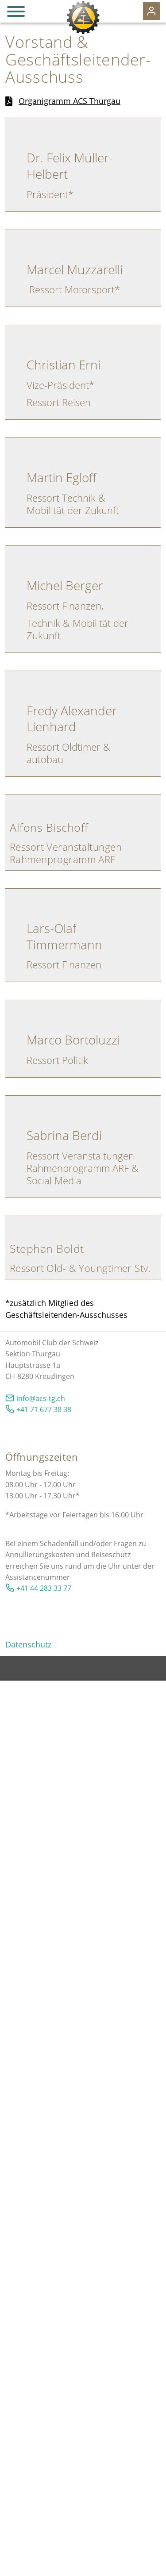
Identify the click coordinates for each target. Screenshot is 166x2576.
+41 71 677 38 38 (43, 1409)
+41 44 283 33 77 (43, 1588)
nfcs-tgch (40, 1398)
